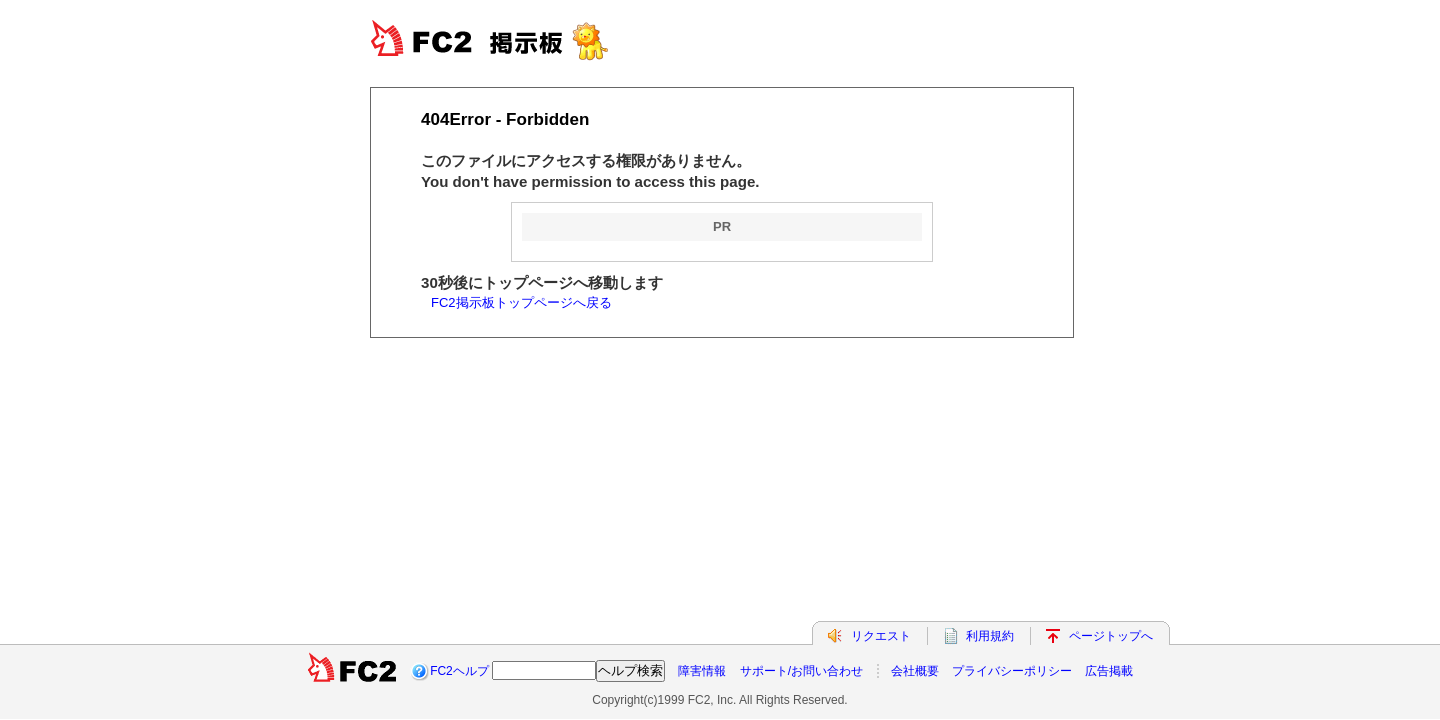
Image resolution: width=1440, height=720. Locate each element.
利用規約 (990, 636)
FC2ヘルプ (459, 671)
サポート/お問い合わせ (801, 671)
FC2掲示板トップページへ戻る (521, 302)
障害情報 (702, 671)
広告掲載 (1109, 671)
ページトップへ (1111, 636)
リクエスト (881, 636)
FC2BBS (510, 40)
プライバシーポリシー (1012, 671)
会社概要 (915, 671)
